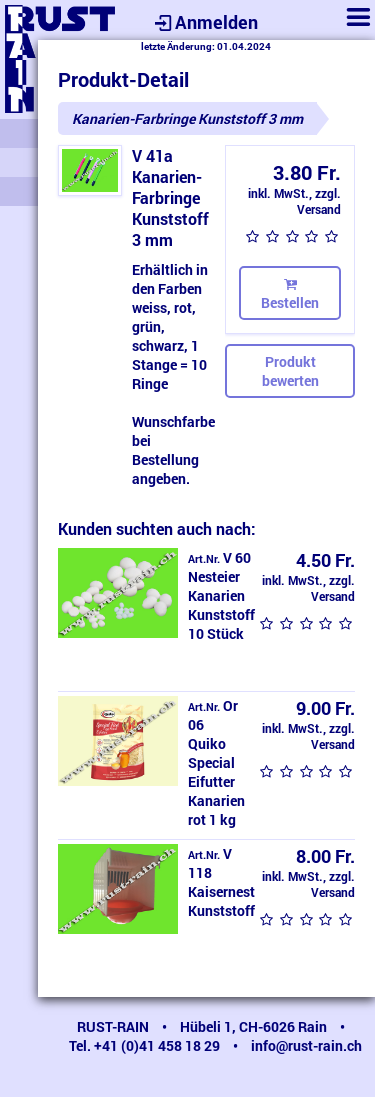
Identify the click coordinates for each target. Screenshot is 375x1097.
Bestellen (290, 293)
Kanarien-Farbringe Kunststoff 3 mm (187, 118)
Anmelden (204, 22)
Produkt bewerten (290, 371)
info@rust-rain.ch (306, 1045)
